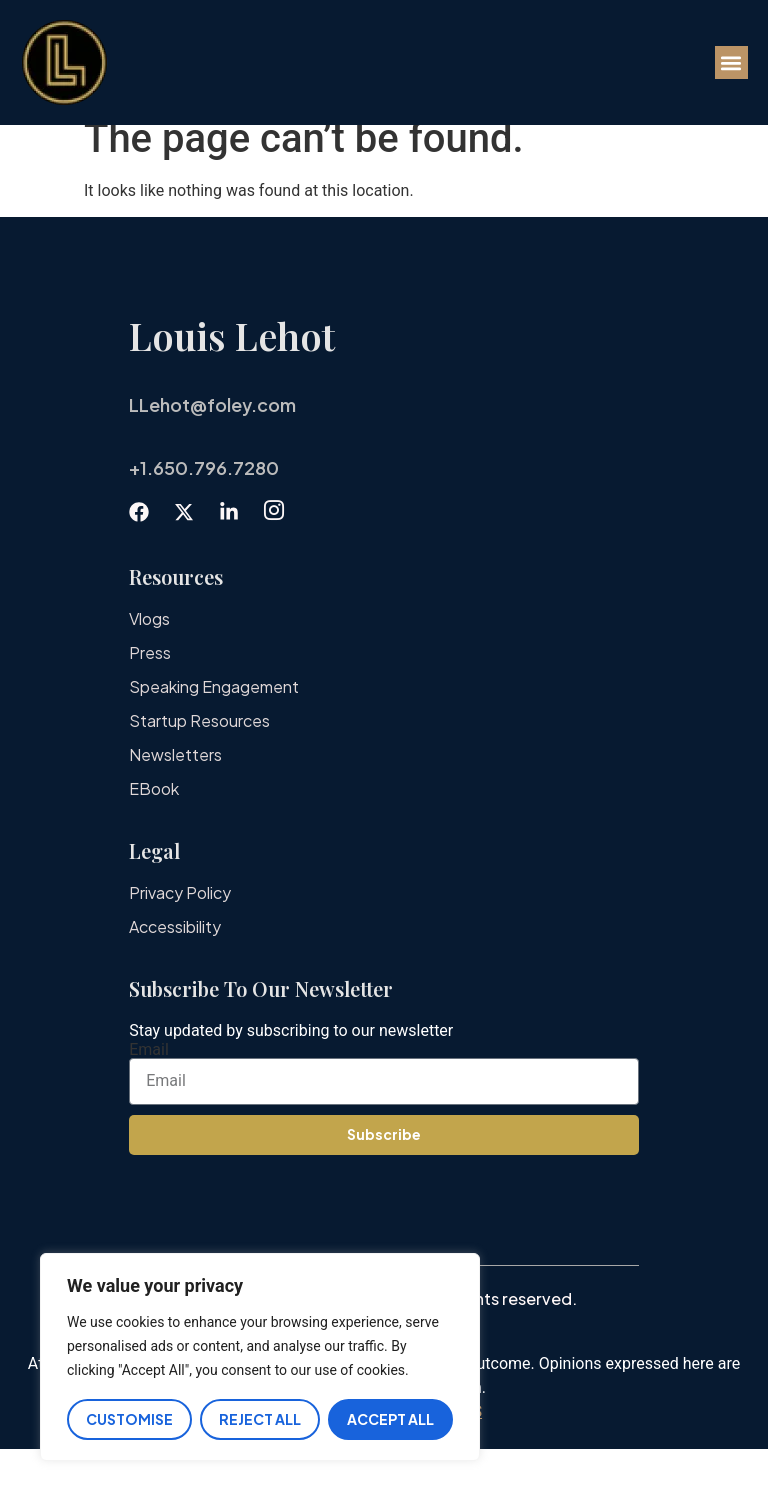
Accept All (390, 1419)
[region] (260, 1357)
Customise (129, 1419)
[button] (731, 62)
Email (149, 1102)
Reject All (260, 1419)
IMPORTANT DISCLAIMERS (384, 1463)
